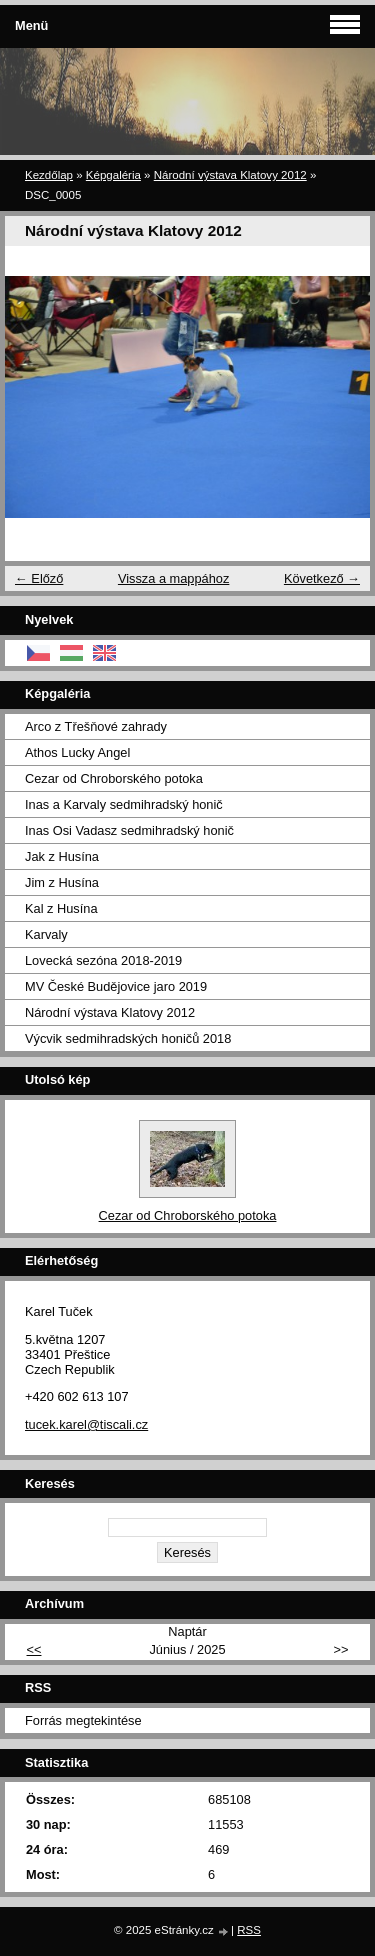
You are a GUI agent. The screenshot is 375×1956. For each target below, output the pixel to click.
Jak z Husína (62, 856)
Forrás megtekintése (83, 1720)
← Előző (39, 578)
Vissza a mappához (173, 578)
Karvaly (46, 934)
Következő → (322, 578)
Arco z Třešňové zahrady (96, 726)
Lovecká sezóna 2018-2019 (103, 960)
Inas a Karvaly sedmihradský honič (124, 804)
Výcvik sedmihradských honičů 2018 (128, 1038)
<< (34, 1649)
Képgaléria (113, 175)
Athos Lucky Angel (77, 752)
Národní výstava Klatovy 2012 (230, 175)
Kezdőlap (49, 175)
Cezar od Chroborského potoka (114, 778)
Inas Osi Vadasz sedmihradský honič (129, 830)
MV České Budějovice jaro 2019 (116, 986)
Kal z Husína (61, 908)
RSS (249, 1930)
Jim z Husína (62, 882)
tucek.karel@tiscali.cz (86, 1424)
